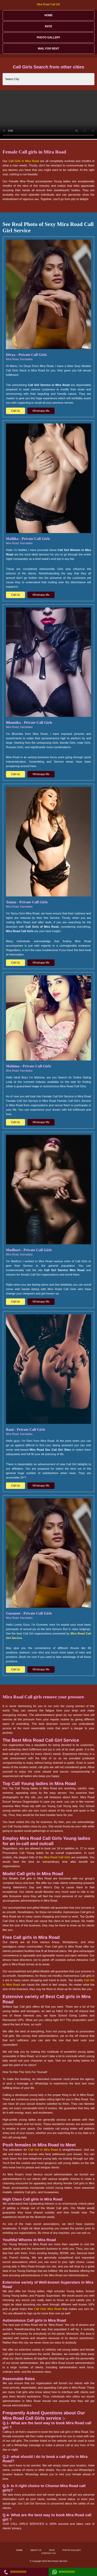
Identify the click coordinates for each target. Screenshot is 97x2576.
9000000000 (18, 2571)
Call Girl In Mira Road (43, 2149)
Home (48, 15)
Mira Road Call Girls (57, 1857)
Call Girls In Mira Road (24, 161)
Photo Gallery (48, 37)
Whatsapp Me (41, 410)
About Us (35, 2550)
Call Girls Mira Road (47, 2309)
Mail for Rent (48, 48)
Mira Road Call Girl (48, 4)
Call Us (15, 410)
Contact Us (48, 2553)
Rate (48, 26)
